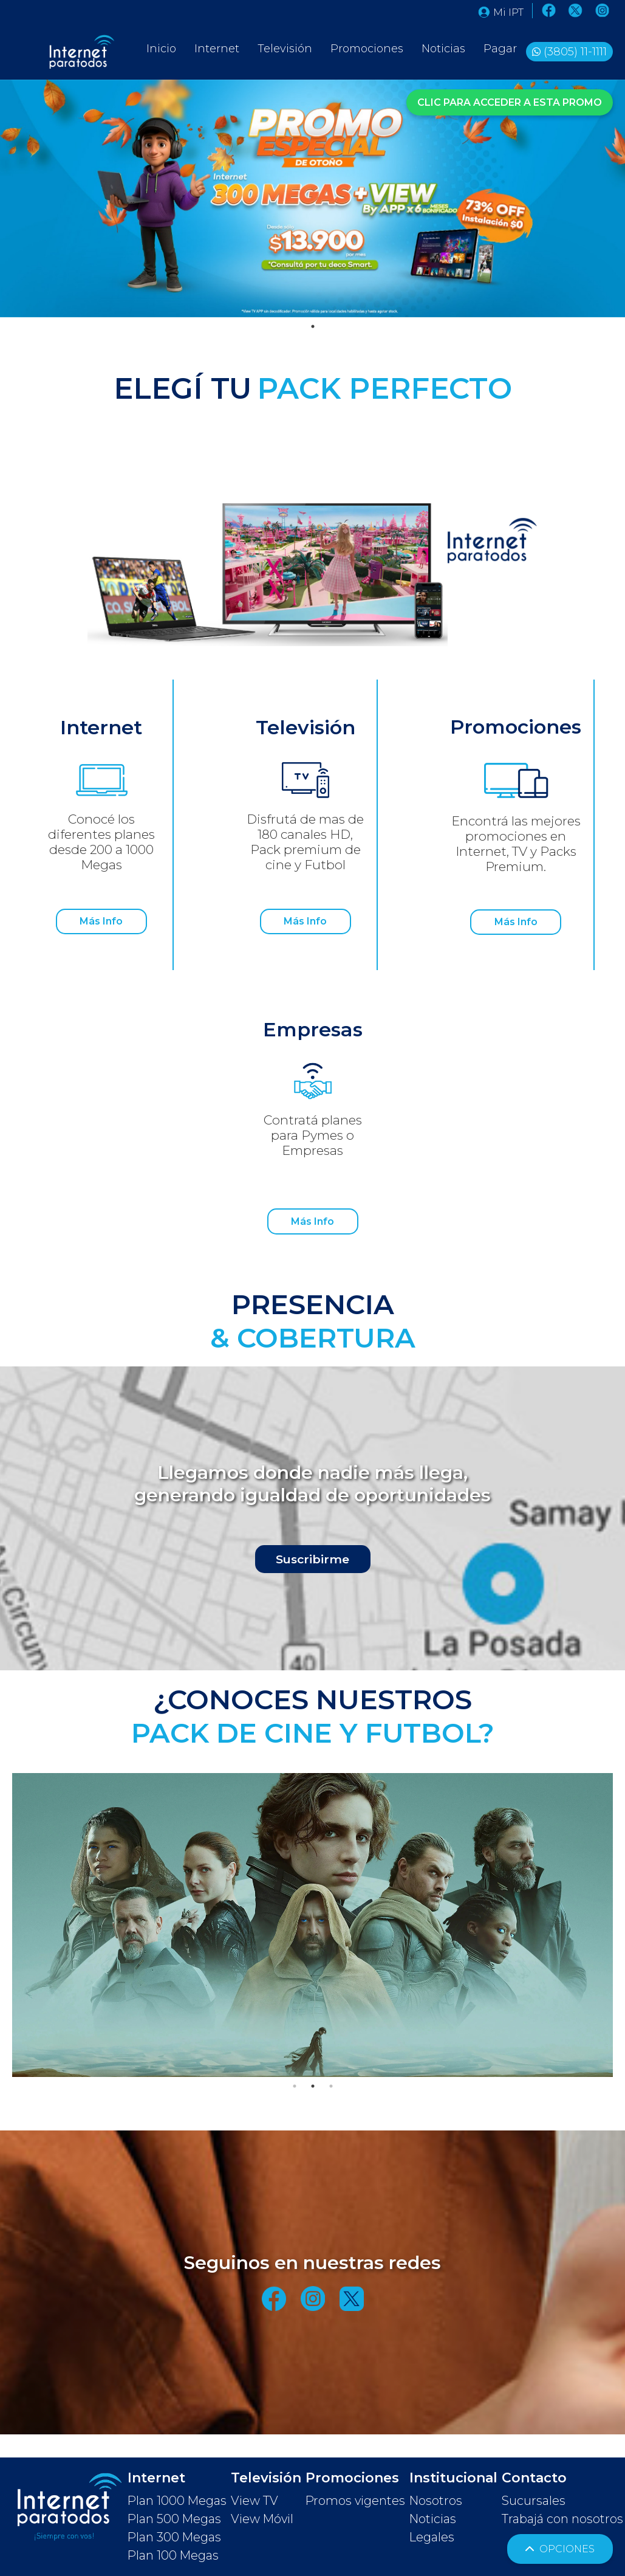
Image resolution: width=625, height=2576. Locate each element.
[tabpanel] (312, 198)
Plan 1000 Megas (177, 2500)
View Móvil (262, 2519)
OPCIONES (560, 2549)
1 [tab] (313, 326)
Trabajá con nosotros (562, 2519)
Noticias (443, 48)
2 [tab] (313, 2086)
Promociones (366, 48)
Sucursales (533, 2500)
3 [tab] (331, 2086)
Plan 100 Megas (173, 2555)
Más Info (101, 922)
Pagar (500, 48)
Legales (431, 2537)
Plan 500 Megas (174, 2519)
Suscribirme (313, 1558)
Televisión (285, 48)
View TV (254, 2500)
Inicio (161, 48)
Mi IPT (501, 12)
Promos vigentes (355, 2500)
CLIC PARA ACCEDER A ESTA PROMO (509, 100)
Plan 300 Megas (174, 2537)
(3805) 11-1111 (575, 51)
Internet (216, 48)
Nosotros (435, 2500)
